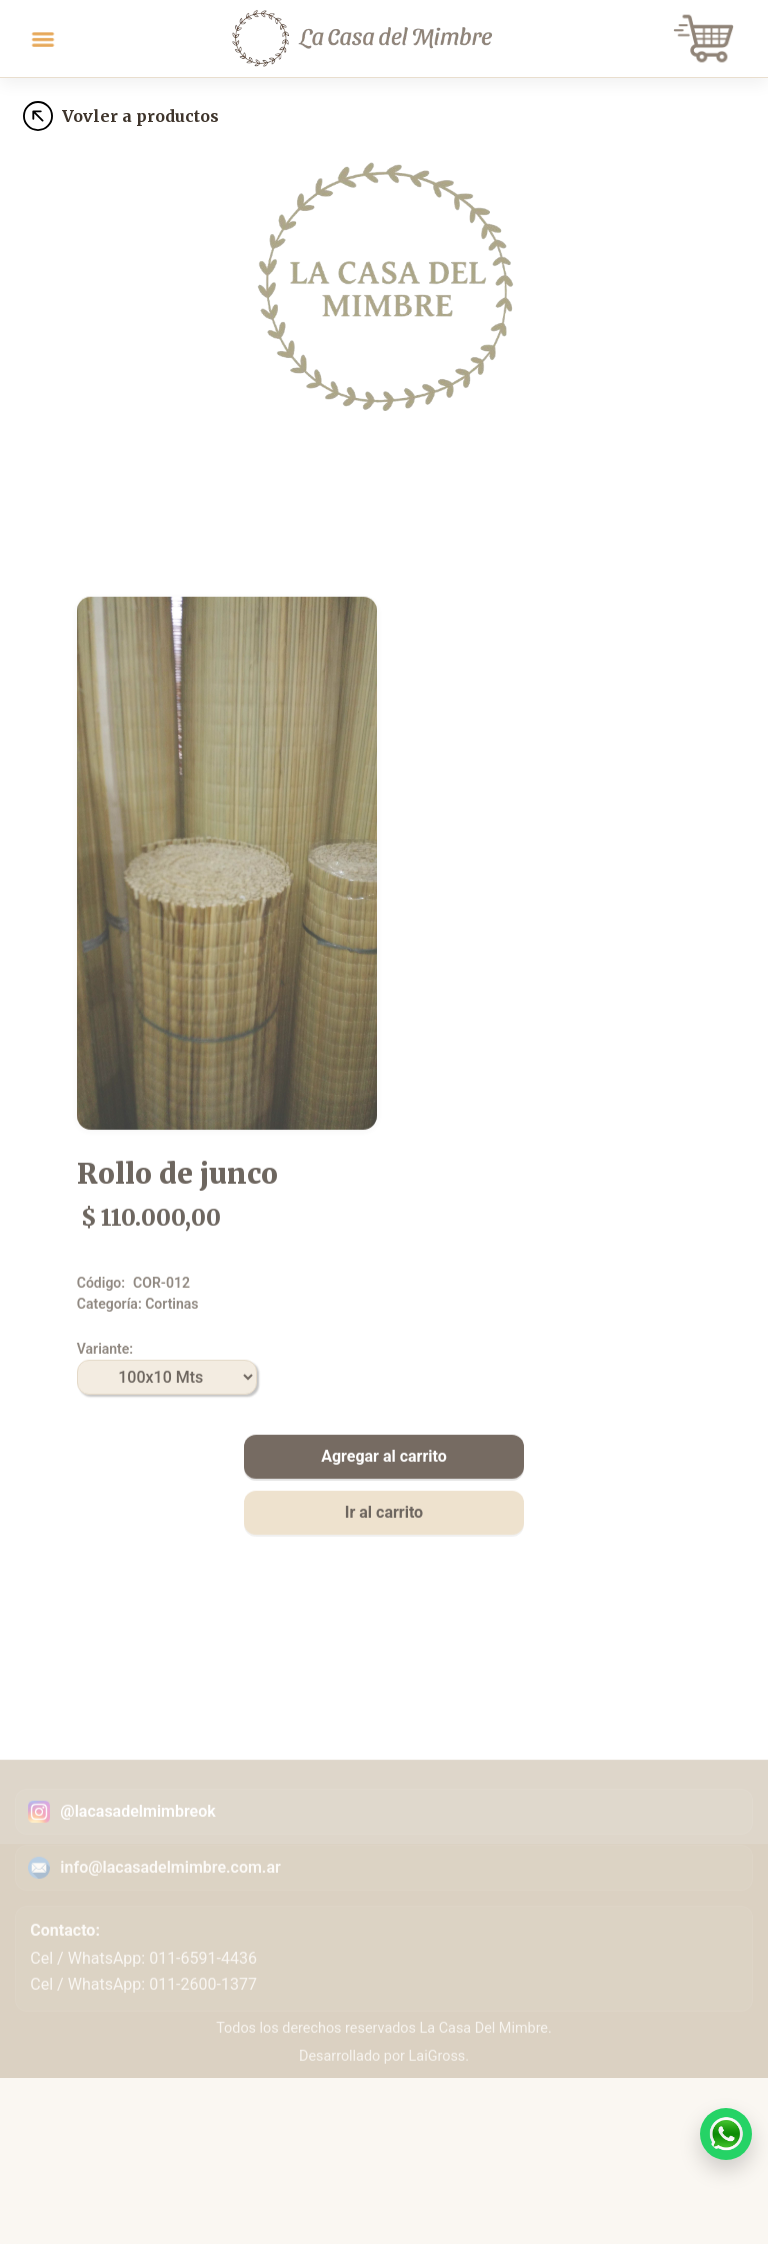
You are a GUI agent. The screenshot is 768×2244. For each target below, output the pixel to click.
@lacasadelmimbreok (137, 1847)
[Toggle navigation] (43, 39)
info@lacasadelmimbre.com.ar (170, 1903)
